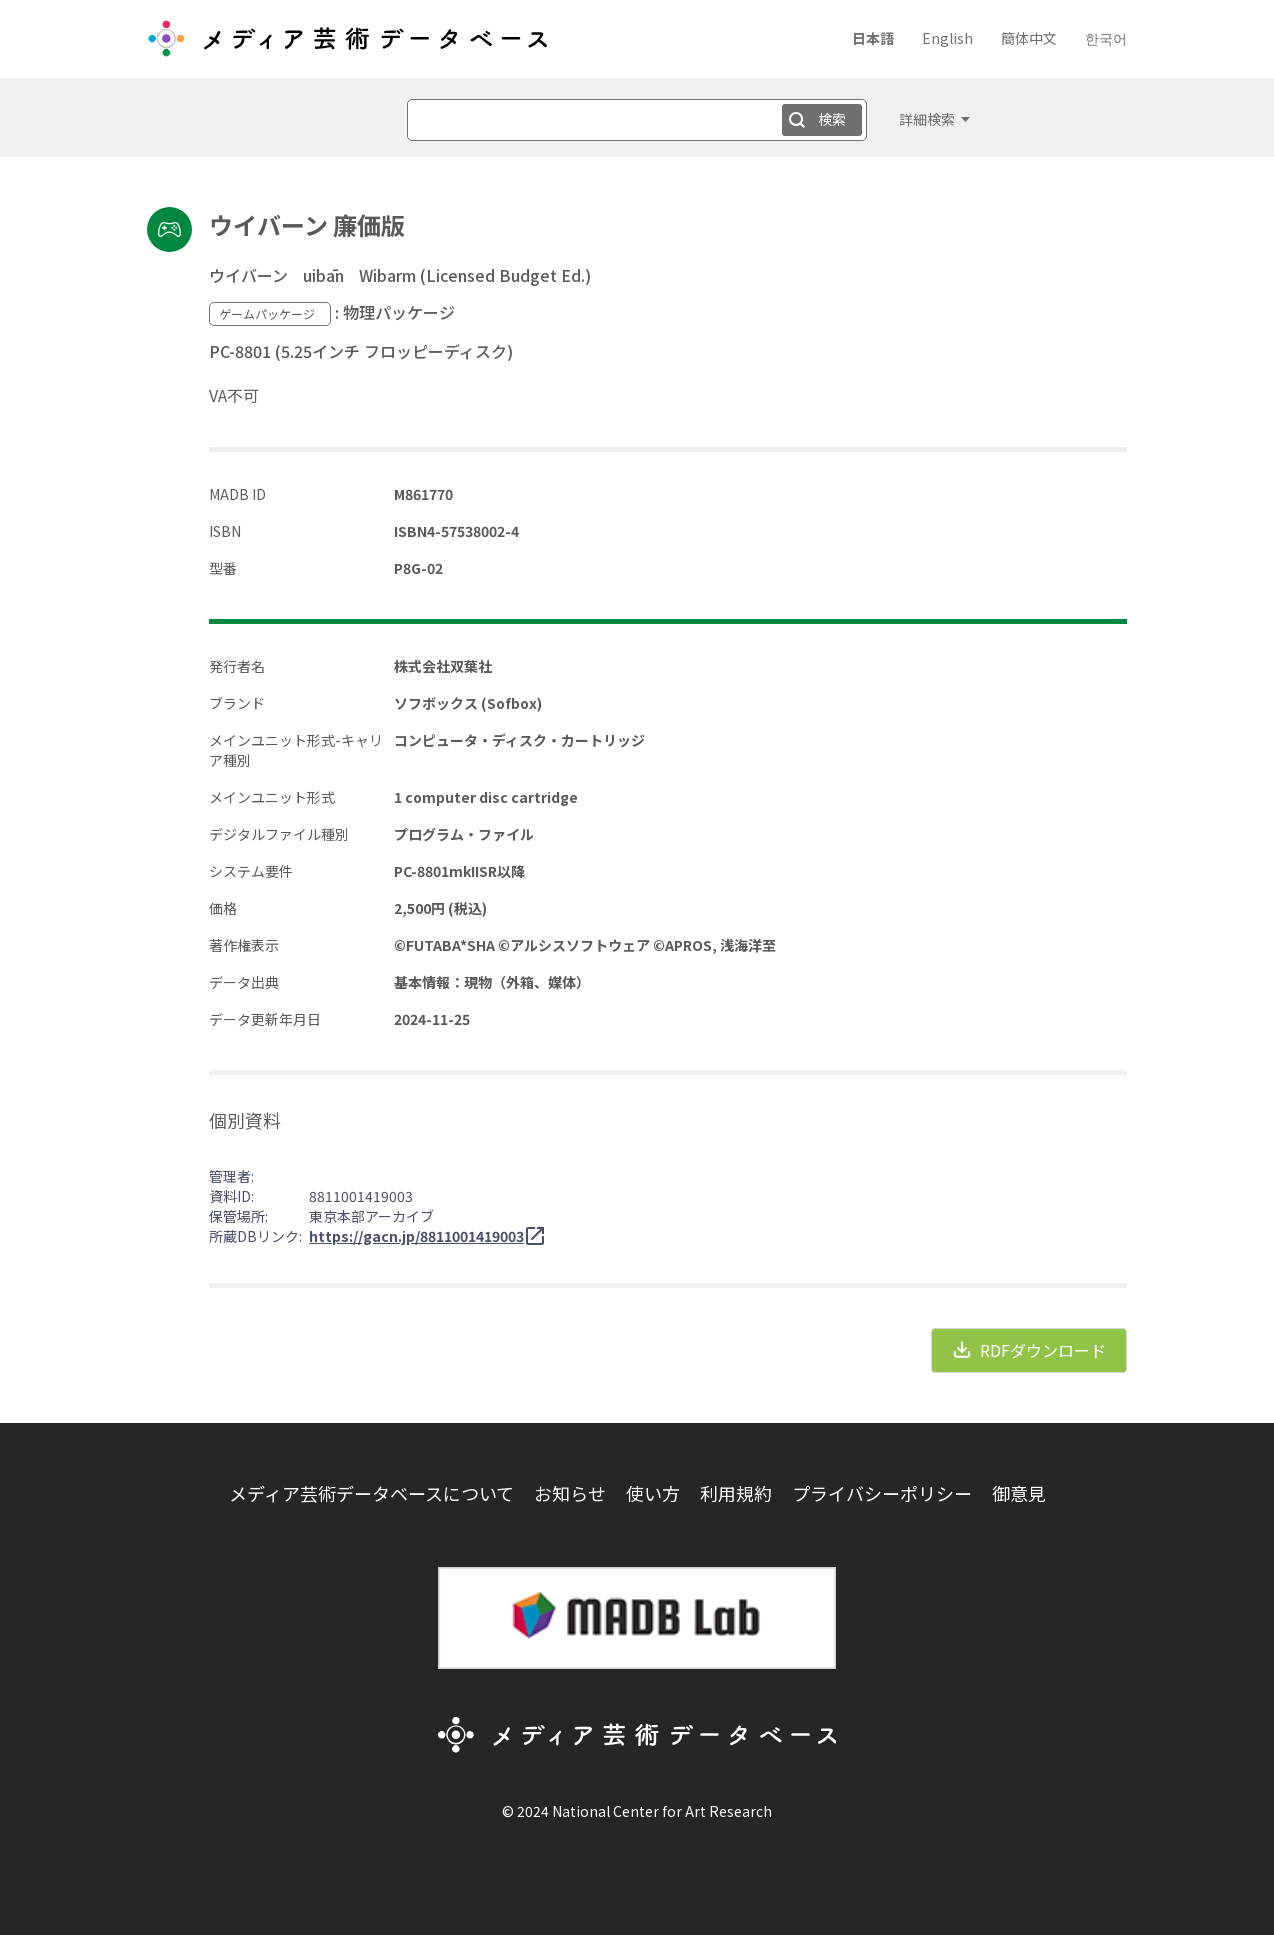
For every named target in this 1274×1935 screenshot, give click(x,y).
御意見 (1019, 1493)
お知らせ (570, 1493)
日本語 (873, 38)
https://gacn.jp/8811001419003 (416, 1236)
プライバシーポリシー (882, 1493)
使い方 (653, 1493)
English (947, 38)
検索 (832, 119)
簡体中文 (1029, 38)
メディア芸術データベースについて (371, 1493)
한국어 (1106, 38)
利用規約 (736, 1493)
